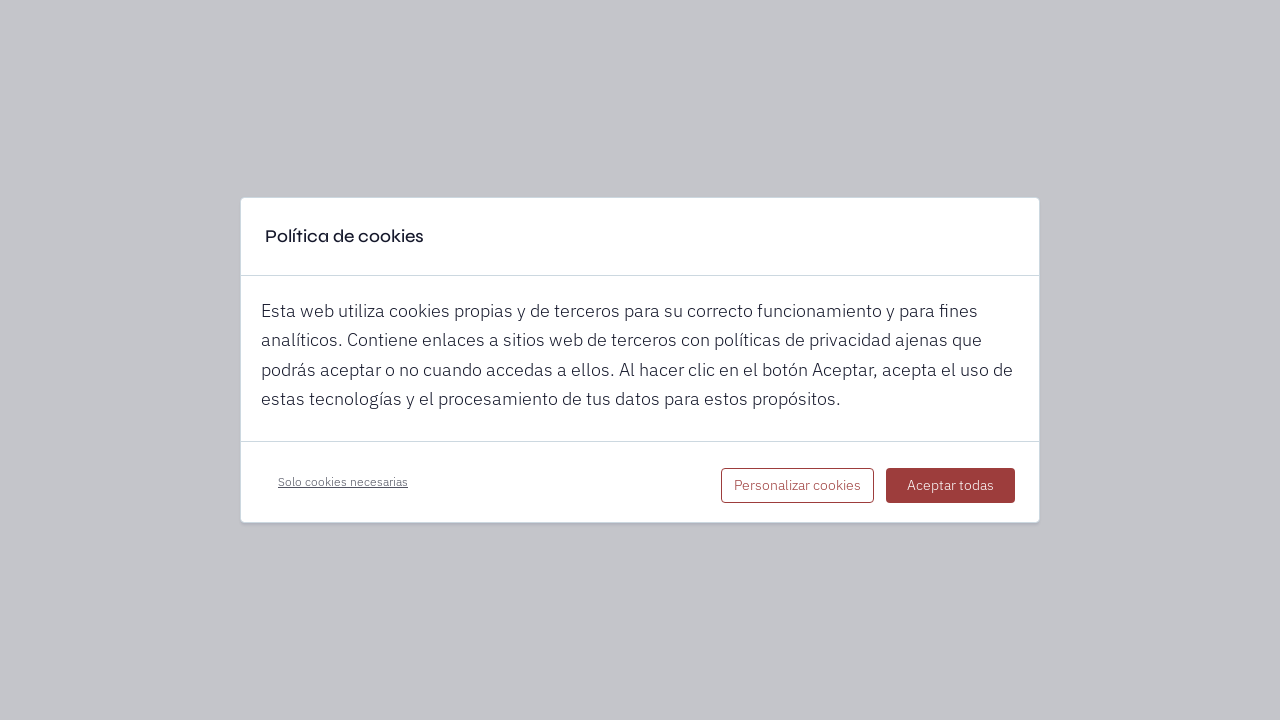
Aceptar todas (950, 485)
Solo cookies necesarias (343, 481)
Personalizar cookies (797, 485)
